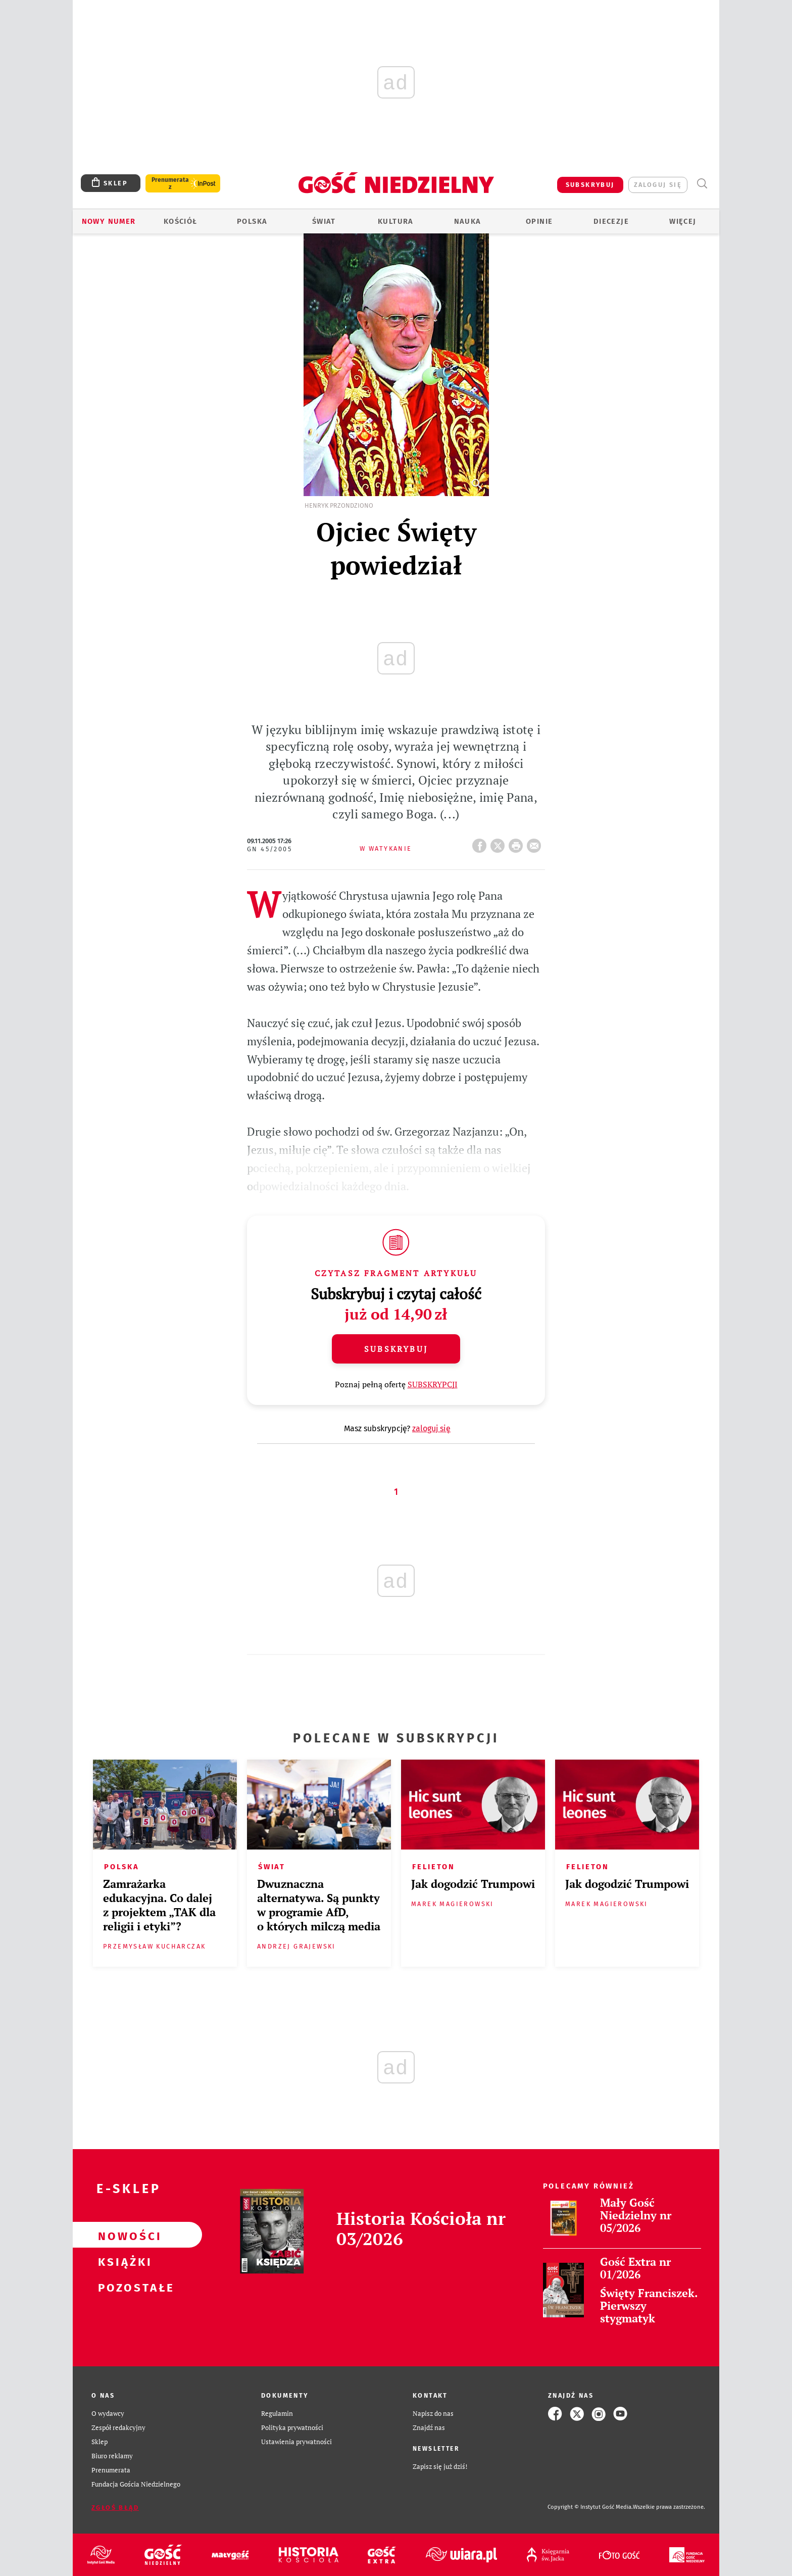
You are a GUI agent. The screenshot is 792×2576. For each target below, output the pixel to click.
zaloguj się (658, 184)
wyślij (536, 843)
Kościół (180, 221)
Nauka (467, 221)
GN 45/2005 (269, 849)
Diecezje (611, 221)
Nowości (121, 2235)
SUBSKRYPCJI (433, 1384)
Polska (252, 221)
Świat (324, 221)
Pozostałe (121, 2286)
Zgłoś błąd (115, 2507)
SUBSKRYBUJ (590, 184)
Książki (121, 2260)
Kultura (396, 221)
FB (481, 843)
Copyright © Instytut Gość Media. (590, 2507)
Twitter (499, 843)
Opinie (539, 221)
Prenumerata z (170, 183)
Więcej (682, 221)
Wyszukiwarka (701, 183)
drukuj (518, 843)
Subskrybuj (396, 1348)
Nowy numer (109, 221)
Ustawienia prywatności (296, 2442)
